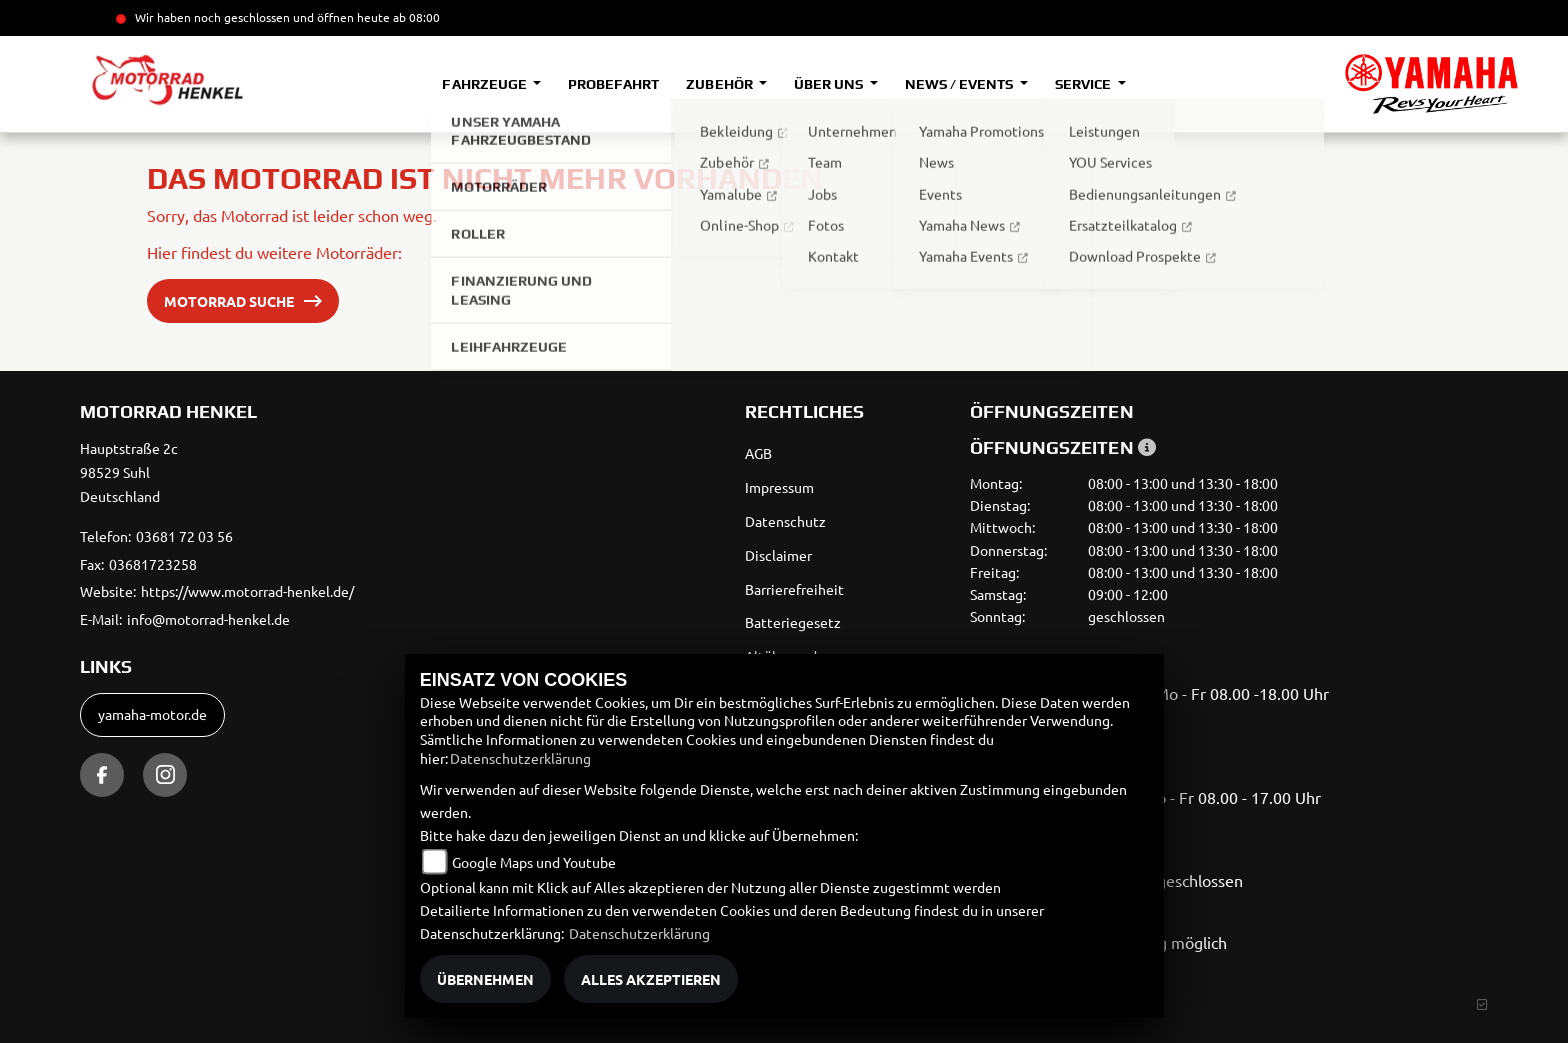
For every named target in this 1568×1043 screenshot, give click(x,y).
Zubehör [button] (720, 84)
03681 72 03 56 (184, 536)
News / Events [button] (960, 84)
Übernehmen (485, 979)
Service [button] (1084, 84)
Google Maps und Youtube (534, 862)
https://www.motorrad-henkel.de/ (247, 591)
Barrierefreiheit (794, 589)
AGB (758, 453)
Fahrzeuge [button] (485, 84)
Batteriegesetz (793, 622)
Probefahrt (613, 84)
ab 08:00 (415, 17)
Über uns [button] (830, 84)
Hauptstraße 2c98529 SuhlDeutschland (129, 472)
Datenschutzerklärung (520, 758)
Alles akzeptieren (651, 979)
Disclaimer (778, 555)
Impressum (779, 487)
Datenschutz (785, 521)
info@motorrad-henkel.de (208, 619)
